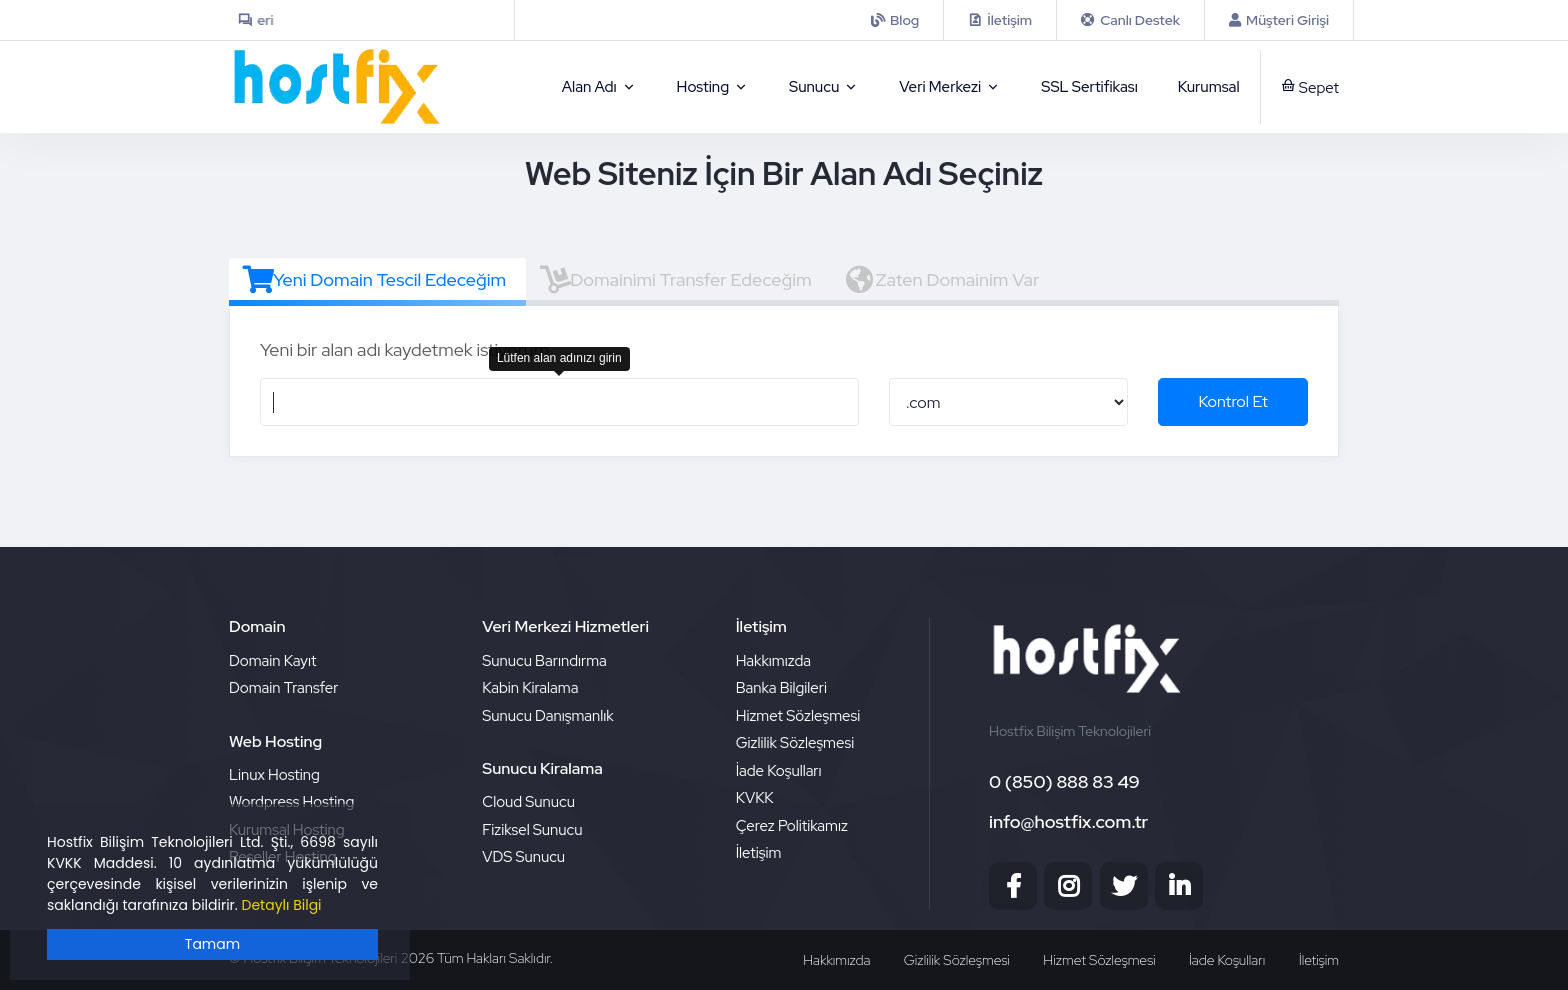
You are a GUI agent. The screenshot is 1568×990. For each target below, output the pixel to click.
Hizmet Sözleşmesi (798, 716)
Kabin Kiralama (530, 688)
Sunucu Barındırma (544, 661)
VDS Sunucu (523, 857)
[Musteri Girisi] (1279, 20)
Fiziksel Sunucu (532, 830)
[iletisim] (895, 20)
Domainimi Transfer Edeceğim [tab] (675, 280)
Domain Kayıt (272, 661)
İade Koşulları (779, 771)
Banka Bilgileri (781, 688)
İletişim (759, 853)
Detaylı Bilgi (282, 905)
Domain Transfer (284, 688)
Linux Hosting (274, 775)
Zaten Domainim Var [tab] (943, 280)
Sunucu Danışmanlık (547, 716)
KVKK (755, 798)
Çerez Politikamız (792, 826)
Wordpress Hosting (291, 802)
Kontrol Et (1233, 401)
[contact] (1000, 20)
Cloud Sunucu (528, 802)
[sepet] (1300, 87)
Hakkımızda (773, 661)
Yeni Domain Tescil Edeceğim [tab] (374, 280)
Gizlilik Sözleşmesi (795, 743)
